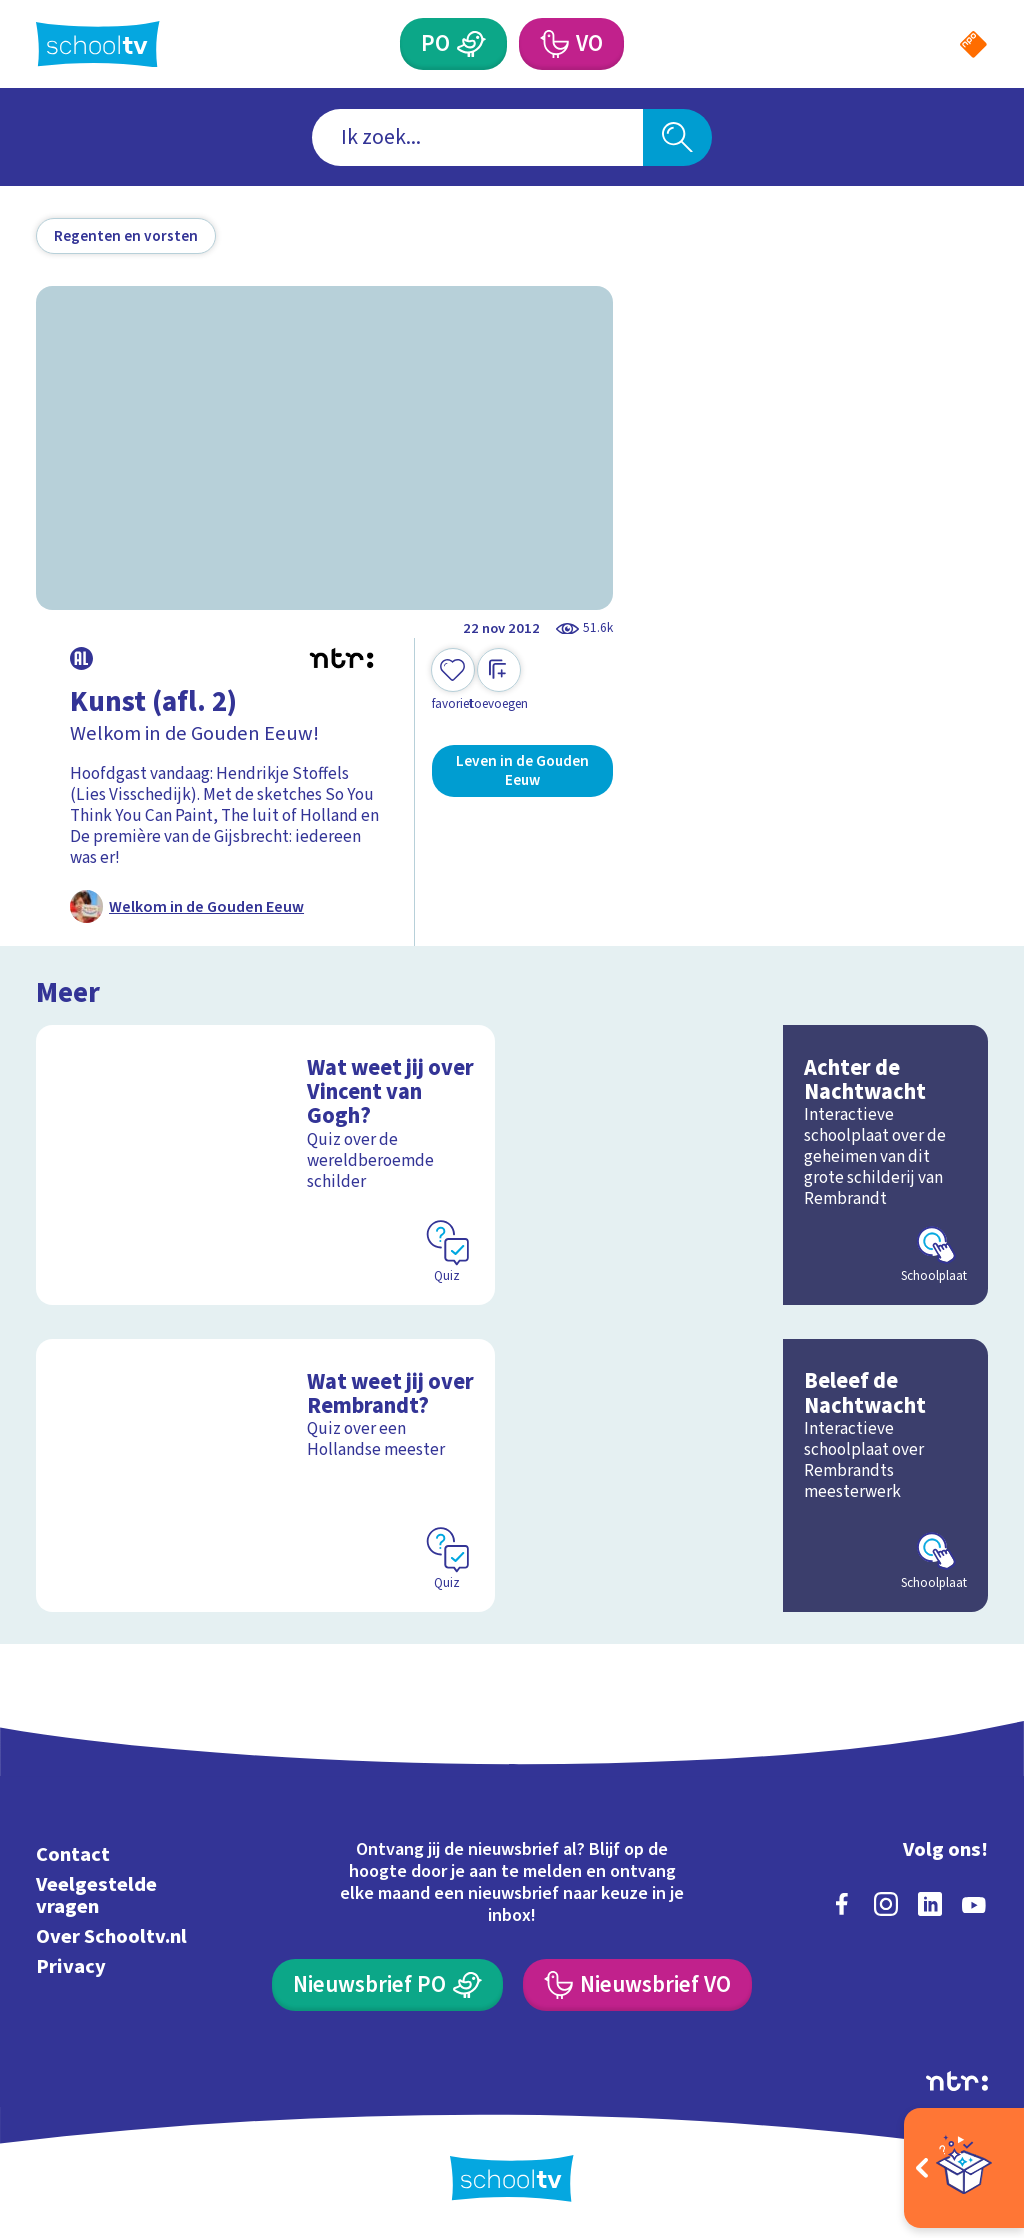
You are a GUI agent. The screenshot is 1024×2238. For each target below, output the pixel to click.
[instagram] (886, 1904)
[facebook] (842, 1904)
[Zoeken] (677, 137)
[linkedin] (930, 1904)
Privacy (71, 1966)
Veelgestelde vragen (96, 1895)
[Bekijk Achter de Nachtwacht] (758, 1165)
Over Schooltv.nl (111, 1936)
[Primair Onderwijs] (471, 44)
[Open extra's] (964, 2168)
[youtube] (974, 1904)
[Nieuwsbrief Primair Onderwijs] (387, 1985)
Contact (73, 1854)
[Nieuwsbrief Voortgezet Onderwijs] (637, 1985)
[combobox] (477, 137)
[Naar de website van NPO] (973, 44)
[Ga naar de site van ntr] (957, 2081)
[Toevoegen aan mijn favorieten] (453, 680)
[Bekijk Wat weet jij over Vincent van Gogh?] (265, 1165)
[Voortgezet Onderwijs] (553, 44)
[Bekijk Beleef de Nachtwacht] (758, 1475)
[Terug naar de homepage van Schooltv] (98, 44)
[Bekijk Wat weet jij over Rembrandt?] (265, 1475)
